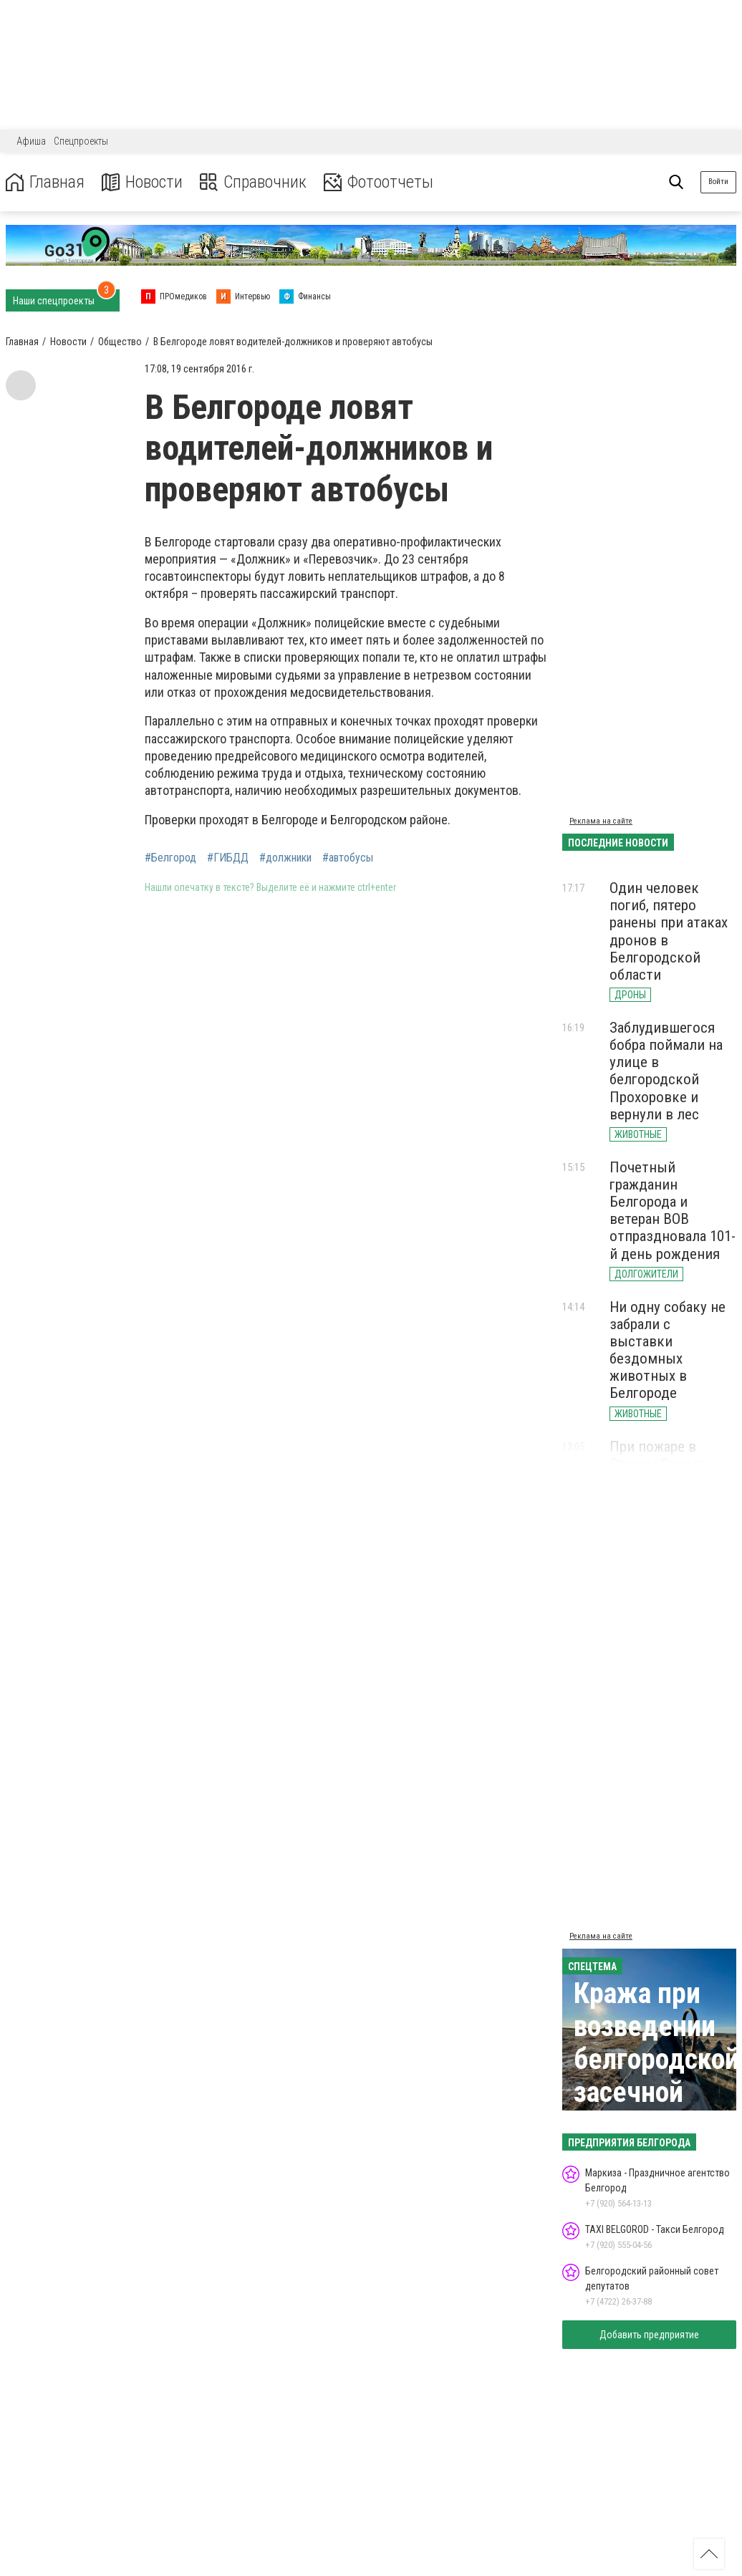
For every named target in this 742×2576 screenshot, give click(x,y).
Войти (718, 181)
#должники (285, 858)
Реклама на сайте (600, 821)
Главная (45, 182)
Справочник (253, 182)
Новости (142, 182)
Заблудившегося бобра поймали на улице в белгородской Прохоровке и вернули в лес (666, 1071)
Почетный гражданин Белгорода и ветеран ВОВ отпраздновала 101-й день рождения (673, 1211)
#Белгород (170, 858)
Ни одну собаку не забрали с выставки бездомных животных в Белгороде (668, 1350)
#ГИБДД (228, 858)
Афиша (31, 141)
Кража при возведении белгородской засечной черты (656, 2059)
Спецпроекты (81, 141)
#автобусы (347, 858)
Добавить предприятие (649, 2334)
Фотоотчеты (378, 182)
